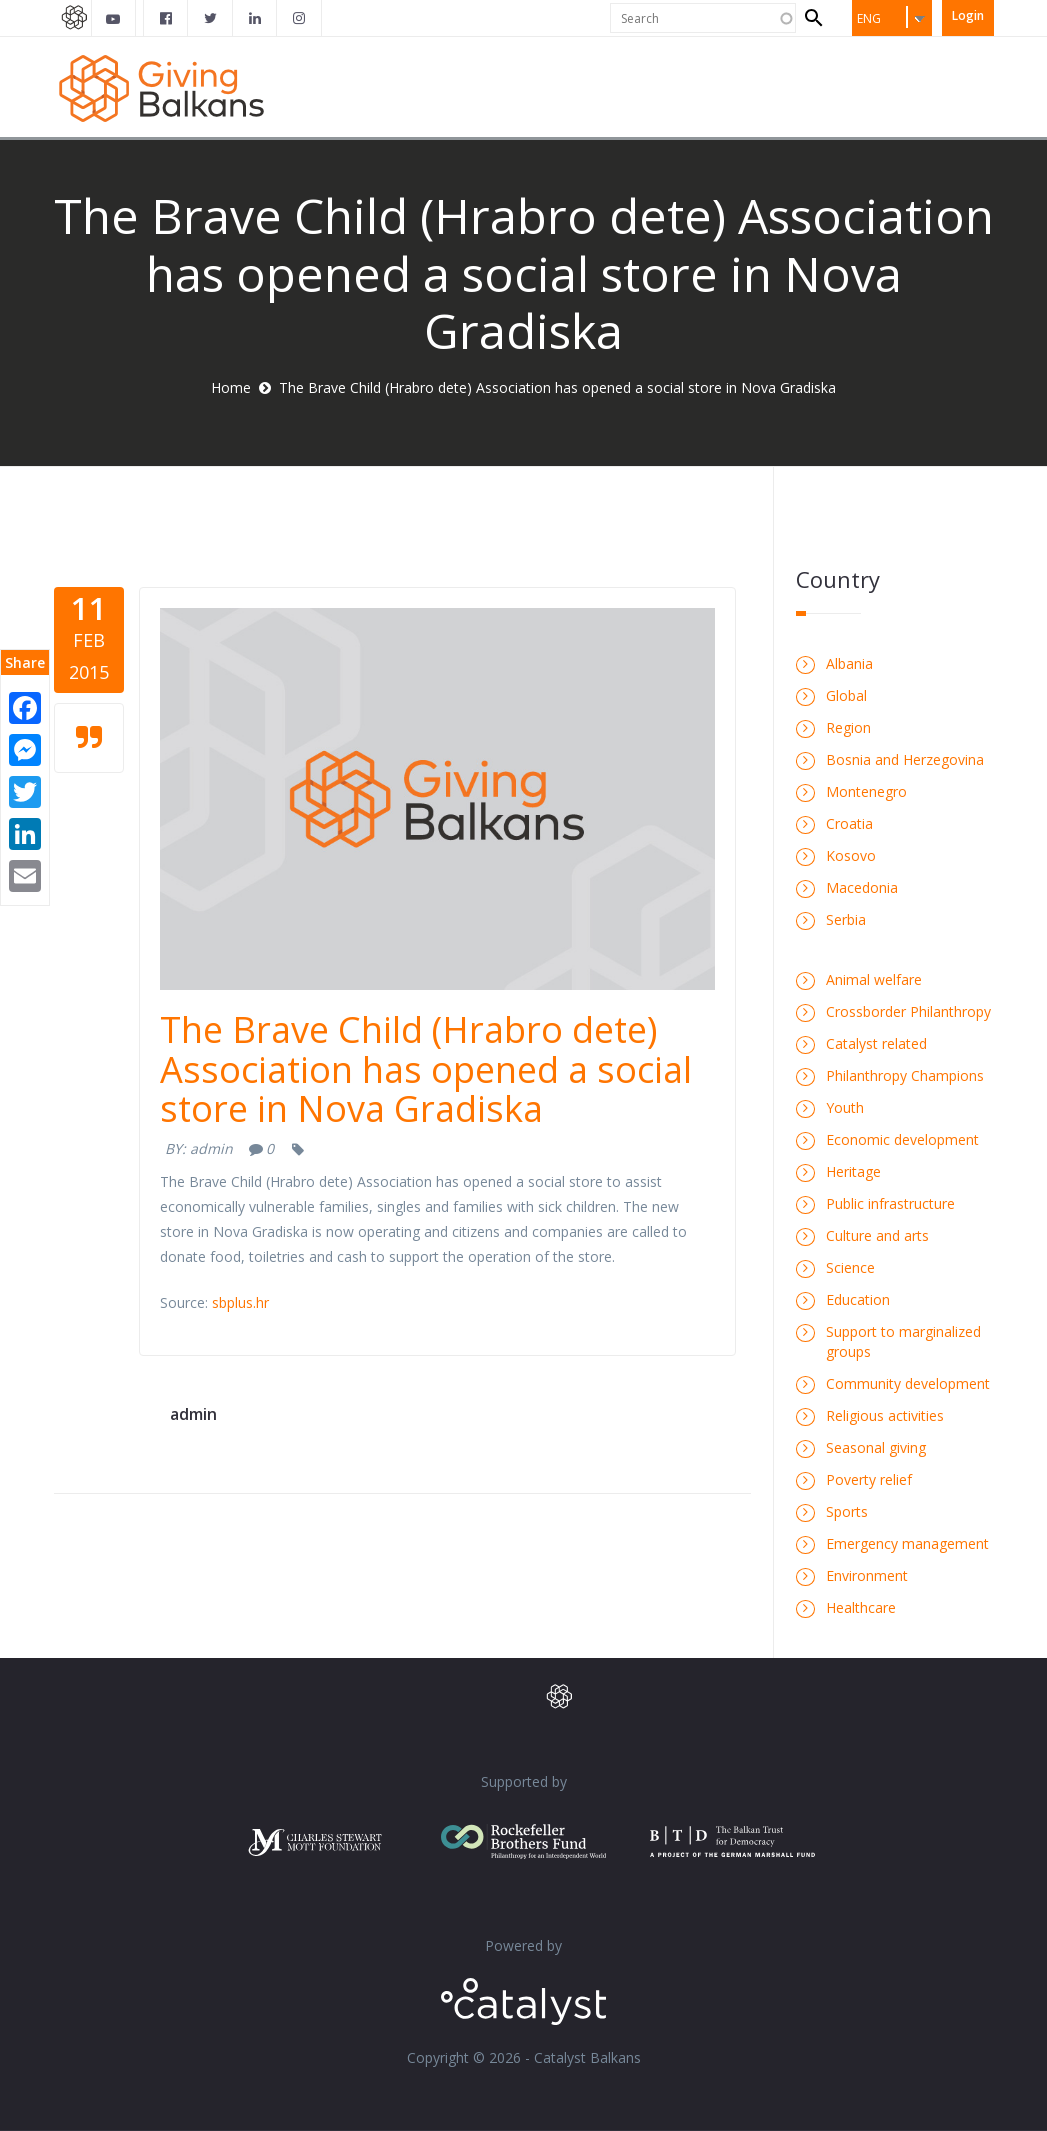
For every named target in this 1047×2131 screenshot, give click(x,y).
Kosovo (851, 855)
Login (968, 15)
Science (850, 1267)
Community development (908, 1383)
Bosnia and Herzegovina (905, 759)
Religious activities (885, 1415)
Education (858, 1299)
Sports (847, 1511)
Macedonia (862, 887)
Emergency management (907, 1543)
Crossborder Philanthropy (908, 1011)
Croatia (849, 823)
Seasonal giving (876, 1447)
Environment (867, 1575)
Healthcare (861, 1607)
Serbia (846, 919)
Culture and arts (877, 1235)
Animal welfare (874, 979)
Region (848, 727)
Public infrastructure (890, 1203)
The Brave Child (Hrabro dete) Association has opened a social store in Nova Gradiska (426, 1069)
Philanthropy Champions (905, 1075)
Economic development (902, 1139)
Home (231, 387)
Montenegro (866, 791)
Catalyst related (876, 1043)
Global (846, 695)
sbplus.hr (240, 1302)
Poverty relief (869, 1479)
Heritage (853, 1171)
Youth (845, 1107)
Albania (849, 663)
